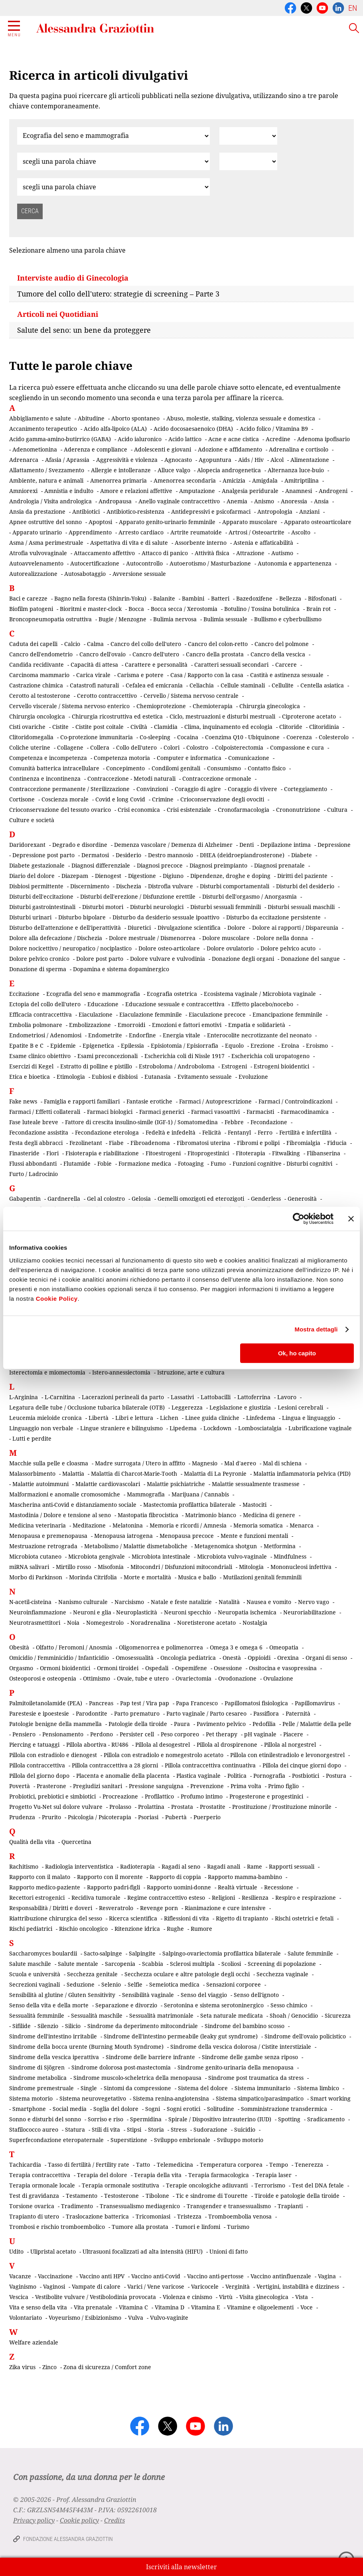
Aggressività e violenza (127, 459)
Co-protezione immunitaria (96, 737)
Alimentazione (309, 459)
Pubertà (176, 1817)
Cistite (60, 726)
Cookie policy (79, 2520)
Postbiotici (305, 1775)
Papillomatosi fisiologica (256, 1703)
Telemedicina (175, 2164)
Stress (179, 2129)
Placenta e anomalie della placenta (123, 1775)
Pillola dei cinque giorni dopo (301, 1765)
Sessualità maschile (96, 2015)
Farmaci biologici (109, 1111)
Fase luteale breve (33, 1122)
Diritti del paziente (302, 876)
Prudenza (22, 1817)
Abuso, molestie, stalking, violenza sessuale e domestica (240, 418)
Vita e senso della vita (38, 2307)
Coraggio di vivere (252, 789)
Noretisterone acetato (206, 1622)
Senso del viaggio (204, 1995)
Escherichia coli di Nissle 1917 (184, 1056)
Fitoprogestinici (208, 1153)
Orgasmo (21, 1668)
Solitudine (220, 2109)
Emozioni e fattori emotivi (186, 1025)
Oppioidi (259, 1657)
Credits (114, 2520)
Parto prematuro (137, 1713)
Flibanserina (323, 1153)
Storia (156, 2129)
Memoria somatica (258, 1525)
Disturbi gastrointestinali (42, 907)
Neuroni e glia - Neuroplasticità (115, 1612)
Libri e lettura (134, 1418)
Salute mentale (78, 1963)
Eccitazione (24, 993)
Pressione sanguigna (156, 1786)
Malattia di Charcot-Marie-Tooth (134, 1473)
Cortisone (22, 799)
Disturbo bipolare (82, 917)
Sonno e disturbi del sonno (45, 2119)
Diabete (301, 855)
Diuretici (139, 927)
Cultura (337, 809)
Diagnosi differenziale (100, 865)
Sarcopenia (120, 1963)
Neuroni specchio (187, 1612)
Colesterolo (334, 737)
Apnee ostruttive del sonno (45, 522)
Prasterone (51, 1786)
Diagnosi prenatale (279, 865)
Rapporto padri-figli (113, 1887)
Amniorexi (23, 491)
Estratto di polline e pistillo (96, 1066)
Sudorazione (210, 2129)
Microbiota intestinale (161, 1556)
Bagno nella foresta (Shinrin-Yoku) (100, 598)
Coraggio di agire (198, 789)
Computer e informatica (189, 758)
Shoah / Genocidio (294, 2015)
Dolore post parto (99, 958)
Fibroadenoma (150, 1143)
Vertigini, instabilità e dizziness (297, 2286)
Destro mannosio (170, 855)
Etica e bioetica (29, 1076)
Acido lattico (184, 439)
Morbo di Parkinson (35, 1577)
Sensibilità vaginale (148, 1995)
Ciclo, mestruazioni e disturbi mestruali (222, 716)
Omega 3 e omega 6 (236, 1647)
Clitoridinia (324, 726)
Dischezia (128, 886)
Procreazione (120, 1796)
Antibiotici (86, 511)
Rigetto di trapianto (242, 1918)
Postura (336, 1775)
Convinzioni (152, 789)
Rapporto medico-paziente (44, 1887)
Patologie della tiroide (138, 1724)
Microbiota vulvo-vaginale (232, 1556)
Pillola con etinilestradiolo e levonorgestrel (287, 1755)
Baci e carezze (28, 598)
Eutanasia (157, 1076)
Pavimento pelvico (221, 1724)
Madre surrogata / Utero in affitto (140, 1463)
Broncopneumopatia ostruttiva (50, 619)
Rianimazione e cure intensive (225, 1908)
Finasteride (24, 1153)
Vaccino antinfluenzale (281, 2276)
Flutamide (77, 1163)
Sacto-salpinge (103, 1953)
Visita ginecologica (263, 2297)
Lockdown (217, 1428)
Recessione (278, 1887)
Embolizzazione (90, 1025)
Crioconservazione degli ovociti (222, 799)
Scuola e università (34, 1974)
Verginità (237, 2286)
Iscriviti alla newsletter (181, 2566)
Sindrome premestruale (41, 2088)
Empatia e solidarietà (256, 1025)
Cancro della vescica (278, 654)
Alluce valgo (174, 470)
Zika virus (22, 2367)
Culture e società (31, 820)
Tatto (143, 2164)
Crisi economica (139, 809)
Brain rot (318, 609)
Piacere (293, 1734)
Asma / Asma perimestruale (46, 542)
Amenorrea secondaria (185, 480)
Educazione (102, 1004)
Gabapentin (25, 1198)
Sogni (152, 2109)
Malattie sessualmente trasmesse (256, 1484)
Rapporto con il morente (110, 1877)
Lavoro (286, 1397)
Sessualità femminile (36, 2015)
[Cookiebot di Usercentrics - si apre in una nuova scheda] (298, 1219)
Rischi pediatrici (30, 1928)
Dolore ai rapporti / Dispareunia (295, 927)
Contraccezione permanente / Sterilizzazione (69, 789)
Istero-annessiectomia (121, 1372)
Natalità (229, 1602)
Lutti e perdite (31, 1438)
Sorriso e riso (105, 2119)
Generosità (302, 1198)
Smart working (330, 2098)
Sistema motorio (31, 2098)
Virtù (226, 2297)
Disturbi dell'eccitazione (41, 896)
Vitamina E (205, 2307)
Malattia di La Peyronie (215, 1473)
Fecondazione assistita (38, 1132)
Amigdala (265, 480)
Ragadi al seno (181, 1866)
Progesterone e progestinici (266, 1796)
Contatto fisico (267, 768)
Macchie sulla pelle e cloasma (48, 1463)
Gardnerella (63, 1198)
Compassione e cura (297, 747)
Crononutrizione (298, 809)
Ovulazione (278, 1678)
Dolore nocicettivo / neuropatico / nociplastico (70, 948)
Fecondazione (269, 1122)
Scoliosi (231, 1963)
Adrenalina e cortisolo (298, 449)
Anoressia (294, 501)
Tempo (278, 2164)
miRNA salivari (29, 1567)
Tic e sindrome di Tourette (212, 2195)
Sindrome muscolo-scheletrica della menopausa (137, 2077)
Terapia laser (274, 2175)
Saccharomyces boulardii (43, 1953)
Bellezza (290, 598)
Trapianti (290, 2206)
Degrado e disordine (79, 844)
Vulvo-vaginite (169, 2317)
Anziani (309, 511)
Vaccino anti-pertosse (215, 2276)
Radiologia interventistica (79, 1866)
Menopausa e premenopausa (48, 1535)
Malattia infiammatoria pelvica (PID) (302, 1473)
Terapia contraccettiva (39, 2175)
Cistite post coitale (99, 726)
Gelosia (141, 1198)
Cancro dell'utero (155, 654)
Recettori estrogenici (37, 1897)
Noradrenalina (150, 1622)
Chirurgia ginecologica (269, 706)
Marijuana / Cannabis (200, 1494)
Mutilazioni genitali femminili (262, 1577)
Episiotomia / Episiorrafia (184, 1045)
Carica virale (93, 675)
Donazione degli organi (243, 958)
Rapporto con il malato (39, 1877)
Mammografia (146, 1494)
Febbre (234, 1122)
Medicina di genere (269, 1515)
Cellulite (283, 685)
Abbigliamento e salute (40, 418)
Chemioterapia (213, 706)
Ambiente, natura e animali (46, 480)
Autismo (282, 553)
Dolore (236, 927)
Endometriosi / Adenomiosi (45, 1035)
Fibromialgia (303, 1143)
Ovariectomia (193, 1678)
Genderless (266, 1198)
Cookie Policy (57, 1298)
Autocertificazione (94, 563)
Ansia (321, 501)
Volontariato (25, 2317)
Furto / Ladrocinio (33, 1174)
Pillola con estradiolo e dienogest (53, 1755)
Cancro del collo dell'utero (145, 644)
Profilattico (159, 1796)
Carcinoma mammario (39, 675)
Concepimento (125, 768)
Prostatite (212, 1806)
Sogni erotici (183, 2109)
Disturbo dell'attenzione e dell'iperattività (65, 927)
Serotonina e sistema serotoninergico (214, 2005)
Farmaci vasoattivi (215, 1111)
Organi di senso (326, 1657)
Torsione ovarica (31, 2206)
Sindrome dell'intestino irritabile (53, 2036)
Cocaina (187, 737)
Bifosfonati (322, 598)
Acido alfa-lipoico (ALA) (115, 428)
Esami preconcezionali (107, 1056)
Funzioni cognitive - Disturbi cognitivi (282, 1163)
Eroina (290, 1045)
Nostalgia (255, 1622)
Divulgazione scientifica (189, 927)
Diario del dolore (32, 876)
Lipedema (183, 1428)
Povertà (19, 1786)
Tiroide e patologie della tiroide (296, 2195)
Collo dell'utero (136, 747)
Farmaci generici (161, 1111)
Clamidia (166, 726)
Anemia (237, 501)
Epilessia (132, 1045)
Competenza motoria (122, 758)
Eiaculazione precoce (217, 1014)
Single (89, 2088)
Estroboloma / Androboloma (177, 1066)
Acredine (278, 439)
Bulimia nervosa (175, 619)
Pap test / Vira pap (144, 1703)
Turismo (238, 2226)
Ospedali (156, 1668)
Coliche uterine (29, 747)
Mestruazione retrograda (43, 1546)
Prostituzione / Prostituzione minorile (281, 1806)
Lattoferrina (253, 1397)
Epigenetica (98, 1045)
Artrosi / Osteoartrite (256, 532)
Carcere (286, 664)
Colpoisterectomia (239, 747)
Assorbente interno (201, 542)
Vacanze (20, 2276)
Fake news (23, 1101)
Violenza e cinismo (187, 2297)
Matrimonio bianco (210, 1515)
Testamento (81, 2195)
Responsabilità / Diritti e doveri (50, 1908)
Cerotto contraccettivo (107, 695)
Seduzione (81, 1984)
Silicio (73, 2026)
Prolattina (151, 1806)
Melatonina (127, 1525)
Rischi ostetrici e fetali (304, 1918)
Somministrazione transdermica (284, 2109)
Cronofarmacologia (243, 809)
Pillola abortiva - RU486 (97, 1744)
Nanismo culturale (83, 1602)
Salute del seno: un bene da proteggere (84, 330)
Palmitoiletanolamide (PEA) (45, 1703)
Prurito (51, 1817)
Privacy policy (34, 2520)
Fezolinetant (85, 1143)
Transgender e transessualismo (229, 2206)
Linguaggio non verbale (41, 1428)
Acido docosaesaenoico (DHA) (193, 428)
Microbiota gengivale (96, 1556)
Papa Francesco (197, 1703)
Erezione (262, 1045)
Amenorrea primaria (118, 480)
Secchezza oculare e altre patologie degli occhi (187, 1974)
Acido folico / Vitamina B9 (274, 428)
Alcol (277, 459)
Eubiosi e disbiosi (115, 1076)
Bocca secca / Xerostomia (184, 609)
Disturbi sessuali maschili (301, 907)
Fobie (104, 1163)
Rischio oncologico (83, 1928)
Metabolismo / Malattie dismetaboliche (135, 1546)
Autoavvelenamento (36, 563)
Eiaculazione (95, 1014)
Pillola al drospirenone (227, 1744)
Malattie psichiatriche (176, 1484)
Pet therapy (221, 1734)
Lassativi (182, 1397)
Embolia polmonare (35, 1025)
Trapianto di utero (34, 2216)
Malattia (73, 1473)
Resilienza (255, 1897)
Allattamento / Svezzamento (46, 470)
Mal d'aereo (240, 1463)
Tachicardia (25, 2164)
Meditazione (89, 1525)
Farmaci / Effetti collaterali (44, 1111)
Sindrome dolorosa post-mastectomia (121, 2067)
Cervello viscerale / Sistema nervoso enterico (69, 706)
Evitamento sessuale (205, 1076)
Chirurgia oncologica (37, 716)
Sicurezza (338, 2015)
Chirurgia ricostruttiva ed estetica (117, 716)
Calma (95, 644)
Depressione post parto (43, 855)
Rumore (201, 1928)
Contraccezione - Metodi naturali (131, 778)
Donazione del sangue (310, 958)
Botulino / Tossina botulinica (262, 609)
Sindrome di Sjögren (37, 2067)
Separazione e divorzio (126, 2005)
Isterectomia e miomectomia (47, 1372)
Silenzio (47, 2026)
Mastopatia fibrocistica (148, 1515)
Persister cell (137, 1734)
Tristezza (189, 2216)
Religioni (223, 1897)
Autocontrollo (144, 563)
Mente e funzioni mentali (254, 1535)
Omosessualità (135, 1657)
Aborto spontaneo (135, 418)
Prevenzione (207, 1786)
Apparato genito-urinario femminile (167, 522)
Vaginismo (22, 2286)
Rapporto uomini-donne (179, 1887)
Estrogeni (234, 1066)
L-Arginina (23, 1397)
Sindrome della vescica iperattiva (54, 2057)
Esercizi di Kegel (31, 1066)
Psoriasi (148, 1817)
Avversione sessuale (139, 573)
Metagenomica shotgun (225, 1546)
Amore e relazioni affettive (136, 491)
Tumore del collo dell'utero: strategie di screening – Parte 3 (118, 293)
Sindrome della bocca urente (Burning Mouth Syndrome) (86, 2046)
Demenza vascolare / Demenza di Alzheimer (173, 844)
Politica (237, 1775)
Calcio (72, 644)
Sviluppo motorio (240, 2140)
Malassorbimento (32, 1473)
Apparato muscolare (249, 522)
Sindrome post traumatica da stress (256, 2077)
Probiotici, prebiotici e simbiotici (52, 1796)
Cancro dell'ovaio (102, 654)
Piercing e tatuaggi (34, 1744)
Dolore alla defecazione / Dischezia (55, 938)
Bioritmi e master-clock (91, 609)
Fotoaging (191, 1163)
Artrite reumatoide (196, 532)
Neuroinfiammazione (37, 1612)
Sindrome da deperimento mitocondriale (142, 2026)
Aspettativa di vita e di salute (129, 542)
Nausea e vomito (269, 1602)
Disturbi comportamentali (234, 886)
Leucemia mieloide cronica (45, 1418)
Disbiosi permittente (36, 886)
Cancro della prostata (215, 654)
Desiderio (128, 855)
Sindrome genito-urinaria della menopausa (236, 2067)
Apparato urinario (37, 532)
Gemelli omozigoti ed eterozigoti (201, 1198)
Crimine (163, 799)
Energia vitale (181, 1035)
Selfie (135, 1984)
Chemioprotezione (161, 706)
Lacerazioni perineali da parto (123, 1397)
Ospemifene (191, 1668)
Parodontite (91, 1713)
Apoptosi (100, 522)
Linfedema (260, 1418)
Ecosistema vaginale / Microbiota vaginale (260, 993)
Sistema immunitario (262, 2088)
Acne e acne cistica (233, 439)
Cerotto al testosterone (39, 695)
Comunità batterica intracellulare (54, 768)
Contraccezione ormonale (216, 778)
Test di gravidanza (34, 2195)
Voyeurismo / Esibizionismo (85, 2317)
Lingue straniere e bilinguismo (121, 1428)
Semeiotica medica (174, 1984)
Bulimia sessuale (225, 619)
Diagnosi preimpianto (218, 865)
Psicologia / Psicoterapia (99, 1817)
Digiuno (173, 876)
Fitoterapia (250, 1153)
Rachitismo (23, 1866)
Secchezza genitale (92, 1974)
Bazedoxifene (254, 598)
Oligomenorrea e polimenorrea (161, 1647)
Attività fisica (212, 553)
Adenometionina (34, 449)
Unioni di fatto (228, 2251)
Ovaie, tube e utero (143, 1678)
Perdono (101, 1734)
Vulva (135, 2317)
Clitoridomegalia (31, 737)
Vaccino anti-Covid (155, 2276)
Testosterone (121, 2195)
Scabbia (152, 1963)
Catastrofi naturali (94, 685)
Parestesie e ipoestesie (39, 1713)
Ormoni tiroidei (117, 1668)
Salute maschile (30, 1963)
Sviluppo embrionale (182, 2140)
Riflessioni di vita (186, 1918)
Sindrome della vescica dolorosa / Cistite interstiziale (240, 2046)
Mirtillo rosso (73, 1567)
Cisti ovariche (27, 726)
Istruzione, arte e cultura (191, 1372)
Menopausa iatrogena (123, 1535)
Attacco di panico (165, 553)
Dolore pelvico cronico (39, 958)
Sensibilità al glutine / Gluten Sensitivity (62, 1995)
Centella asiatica (322, 685)
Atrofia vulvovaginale (38, 553)
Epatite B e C (26, 1045)
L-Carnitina (60, 1397)
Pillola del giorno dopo (39, 1775)
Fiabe (116, 1143)
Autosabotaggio (85, 573)
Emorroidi (131, 1025)
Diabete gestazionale (37, 865)
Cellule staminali (243, 685)
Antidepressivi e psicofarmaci (211, 511)
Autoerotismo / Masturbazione (210, 563)
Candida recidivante (36, 664)
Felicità (211, 1132)
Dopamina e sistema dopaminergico (121, 969)
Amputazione (197, 491)
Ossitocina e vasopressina (283, 1668)
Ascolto (300, 532)
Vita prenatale (93, 2307)
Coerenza (299, 737)
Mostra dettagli (315, 1329)
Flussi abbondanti (33, 1163)
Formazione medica (144, 1163)
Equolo (234, 1045)
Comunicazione (248, 758)
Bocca (136, 609)
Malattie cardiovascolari (107, 1484)
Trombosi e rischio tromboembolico (57, 2226)
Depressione (334, 844)
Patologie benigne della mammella (55, 1724)
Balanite (164, 598)
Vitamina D (169, 2307)
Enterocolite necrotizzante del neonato (259, 1035)
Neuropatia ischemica (247, 1612)
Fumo (218, 1163)
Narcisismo (129, 1602)
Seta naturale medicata (231, 2015)
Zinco (49, 2367)
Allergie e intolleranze (121, 470)
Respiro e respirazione (305, 1897)
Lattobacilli (216, 1397)
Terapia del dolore (102, 2175)
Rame (254, 1866)
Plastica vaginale (198, 1775)
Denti (246, 844)
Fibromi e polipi (258, 1143)
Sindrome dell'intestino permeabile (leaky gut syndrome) (181, 2036)
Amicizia (234, 480)
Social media (70, 2109)
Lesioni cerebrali (300, 1407)
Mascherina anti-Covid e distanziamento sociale (72, 1504)
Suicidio (244, 2129)
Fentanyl (239, 1132)
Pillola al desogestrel (162, 1744)
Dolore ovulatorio (230, 948)
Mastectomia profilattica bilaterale (189, 1504)
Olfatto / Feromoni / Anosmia (74, 1647)
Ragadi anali (223, 1866)
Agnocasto (178, 459)
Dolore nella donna (282, 938)
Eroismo (317, 1045)
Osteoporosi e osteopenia (42, 1678)
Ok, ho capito (297, 1353)
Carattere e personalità (156, 664)
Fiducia (337, 1143)
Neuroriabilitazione (309, 1612)
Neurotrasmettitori (34, 1622)
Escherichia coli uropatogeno (270, 1056)
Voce (306, 2307)
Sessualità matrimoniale (161, 2015)
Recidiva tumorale (95, 1897)
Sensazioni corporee (233, 1984)
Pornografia (269, 1775)
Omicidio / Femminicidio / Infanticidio (59, 1657)
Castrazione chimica (36, 685)
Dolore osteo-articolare (169, 948)
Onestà (232, 1657)
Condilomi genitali (176, 768)
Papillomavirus (315, 1703)
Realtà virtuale (237, 1887)
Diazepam (74, 876)
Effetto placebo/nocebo (262, 1004)
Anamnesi (298, 491)
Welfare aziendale (33, 2342)
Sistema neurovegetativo (92, 2098)
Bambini (193, 598)
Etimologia (71, 1076)
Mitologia (251, 1567)
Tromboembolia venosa (240, 2216)
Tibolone (157, 2195)
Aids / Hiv (251, 459)
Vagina (327, 2276)
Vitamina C (133, 2307)
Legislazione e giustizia (240, 1407)
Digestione (142, 876)
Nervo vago (313, 1602)
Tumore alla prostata (140, 2226)
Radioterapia (137, 1866)
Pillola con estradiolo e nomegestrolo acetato (163, 1755)
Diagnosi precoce (160, 865)
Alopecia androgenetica (229, 470)
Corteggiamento (305, 789)
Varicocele (205, 2286)
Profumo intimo (202, 1796)
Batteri (220, 598)
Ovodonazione (237, 1678)
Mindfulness (290, 1556)
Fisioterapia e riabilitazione (102, 1153)
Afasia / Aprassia (67, 459)
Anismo (264, 501)
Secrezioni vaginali (34, 1984)
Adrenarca (23, 459)
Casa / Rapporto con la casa (206, 675)
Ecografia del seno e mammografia (93, 993)
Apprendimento (90, 532)
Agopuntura (215, 459)
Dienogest (108, 876)
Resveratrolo (116, 1908)
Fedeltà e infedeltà (170, 1132)
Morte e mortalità (147, 1577)
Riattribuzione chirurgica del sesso (55, 1918)
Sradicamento (326, 2119)
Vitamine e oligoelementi (260, 2307)
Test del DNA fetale (318, 2185)
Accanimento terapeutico (43, 428)
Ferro (265, 1132)
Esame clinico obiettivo (40, 1056)
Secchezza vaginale (282, 1974)
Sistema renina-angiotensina (171, 2098)
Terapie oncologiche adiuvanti (207, 2185)
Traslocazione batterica (97, 2216)
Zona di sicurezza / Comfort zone (107, 2367)
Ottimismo (96, 1678)
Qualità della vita (32, 1842)
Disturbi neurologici (156, 907)
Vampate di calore (96, 2286)
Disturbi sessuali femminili (225, 907)
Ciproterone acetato (309, 716)
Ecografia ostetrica (172, 993)
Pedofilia (264, 1724)
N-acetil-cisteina (30, 1602)
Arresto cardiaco (141, 532)
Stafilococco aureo (33, 2129)
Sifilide (21, 2026)
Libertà (99, 1418)
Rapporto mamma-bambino (245, 1877)
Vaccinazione (55, 2276)
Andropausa (115, 501)
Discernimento (89, 886)
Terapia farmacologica (218, 2175)
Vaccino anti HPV (101, 2276)
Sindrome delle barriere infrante (150, 2057)
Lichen (169, 1418)
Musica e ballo (197, 1577)
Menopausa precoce (187, 1535)
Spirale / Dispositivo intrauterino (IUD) (219, 2119)
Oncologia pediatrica (188, 1657)
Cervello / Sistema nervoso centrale (191, 695)
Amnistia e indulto (68, 491)
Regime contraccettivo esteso (166, 1897)
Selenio (111, 1984)
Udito (16, 2251)
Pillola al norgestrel (290, 1744)
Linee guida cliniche (212, 1418)
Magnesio (204, 1463)
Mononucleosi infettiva (300, 1567)
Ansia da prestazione (37, 511)
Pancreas (101, 1703)
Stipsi (134, 2129)
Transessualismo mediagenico (140, 2206)
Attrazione (250, 553)
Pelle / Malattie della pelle (316, 1724)
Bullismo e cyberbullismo (288, 619)
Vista (301, 2297)
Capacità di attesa (94, 664)
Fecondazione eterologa (107, 1132)
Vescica (18, 2297)
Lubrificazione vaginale (320, 1428)
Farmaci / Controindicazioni (295, 1101)
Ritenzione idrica (137, 1928)
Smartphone (29, 2109)
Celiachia (201, 685)
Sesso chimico (288, 2005)
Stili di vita (106, 2129)
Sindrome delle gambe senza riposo (250, 2057)
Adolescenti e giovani (162, 449)
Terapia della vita (158, 2175)
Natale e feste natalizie (181, 1602)
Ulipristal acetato (53, 2251)
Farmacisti (260, 1111)
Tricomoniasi (153, 2216)
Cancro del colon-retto (218, 644)
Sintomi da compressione (137, 2088)
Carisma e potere (140, 675)
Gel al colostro (106, 1198)
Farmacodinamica (305, 1111)
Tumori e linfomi (197, 2226)
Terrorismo (269, 2185)
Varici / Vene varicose (155, 2286)
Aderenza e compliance (95, 449)
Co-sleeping (155, 737)
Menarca (302, 1525)
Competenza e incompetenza (48, 758)
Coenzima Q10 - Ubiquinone (242, 737)
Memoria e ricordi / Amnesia (188, 1525)
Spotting (289, 2119)
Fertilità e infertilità (305, 1132)
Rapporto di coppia (175, 1877)
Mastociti (254, 1504)
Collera (99, 747)
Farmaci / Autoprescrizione (215, 1101)
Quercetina (76, 1842)
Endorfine (142, 1035)
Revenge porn (159, 1908)
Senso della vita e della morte (49, 2005)
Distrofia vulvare (170, 886)
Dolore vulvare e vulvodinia (167, 958)
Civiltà (138, 726)
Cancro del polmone (281, 644)
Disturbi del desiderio (305, 886)
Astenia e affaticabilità (263, 542)
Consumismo (224, 768)
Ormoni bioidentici (65, 1668)
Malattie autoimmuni (40, 1484)
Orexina (288, 1657)
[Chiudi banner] (351, 1218)
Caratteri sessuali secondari (231, 664)
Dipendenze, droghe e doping (230, 876)
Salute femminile (310, 1953)
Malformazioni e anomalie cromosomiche (64, 1494)
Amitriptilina (301, 480)
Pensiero (24, 1734)
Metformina (280, 1546)
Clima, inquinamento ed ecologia (228, 726)
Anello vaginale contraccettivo (179, 501)
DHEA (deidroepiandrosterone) (242, 855)
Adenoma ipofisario (323, 439)
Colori (172, 747)
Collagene (70, 747)
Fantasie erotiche (149, 1101)
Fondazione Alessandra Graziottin (68, 2539)
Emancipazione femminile (287, 1014)
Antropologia (274, 511)
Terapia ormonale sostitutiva (120, 2185)
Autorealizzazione (33, 573)
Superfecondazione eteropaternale (56, 2140)
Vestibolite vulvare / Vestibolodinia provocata (95, 2297)
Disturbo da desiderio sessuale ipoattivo (165, 917)
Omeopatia (283, 1647)
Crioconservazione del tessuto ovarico (60, 809)
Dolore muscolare (226, 938)
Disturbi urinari (30, 917)
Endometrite (105, 1035)
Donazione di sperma (37, 969)
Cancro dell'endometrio (41, 654)
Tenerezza (309, 2164)
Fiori (52, 1153)
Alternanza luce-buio (296, 470)
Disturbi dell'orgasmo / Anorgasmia (249, 896)
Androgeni (333, 491)
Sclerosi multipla (192, 1963)
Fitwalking (286, 1153)
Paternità (298, 1713)
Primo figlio (283, 1786)
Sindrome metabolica (38, 2077)
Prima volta (246, 1786)
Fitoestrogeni (163, 1153)
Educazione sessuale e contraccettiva (175, 1004)
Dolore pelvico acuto (288, 948)
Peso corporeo (180, 1734)
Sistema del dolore (203, 2088)
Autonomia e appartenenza (294, 563)
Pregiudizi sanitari (97, 1786)
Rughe (175, 1928)
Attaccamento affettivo (104, 553)
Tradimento (77, 2206)
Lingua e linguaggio (308, 1418)
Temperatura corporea (231, 2164)
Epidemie (63, 1045)
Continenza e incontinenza (45, 778)
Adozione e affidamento (230, 449)
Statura (75, 2129)
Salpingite (142, 1953)
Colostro (197, 747)
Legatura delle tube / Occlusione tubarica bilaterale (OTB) (87, 1407)
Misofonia (111, 1567)
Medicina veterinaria (37, 1525)
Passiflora (266, 1713)
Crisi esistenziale (189, 809)
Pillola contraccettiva (37, 1765)
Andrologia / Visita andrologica (50, 501)
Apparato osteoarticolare (317, 522)
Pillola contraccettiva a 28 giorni (115, 1765)
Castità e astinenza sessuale (287, 675)
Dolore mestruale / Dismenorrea (152, 938)
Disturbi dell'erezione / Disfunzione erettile (137, 896)
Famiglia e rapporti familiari (82, 1101)
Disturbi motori (102, 907)
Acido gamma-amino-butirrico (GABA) (60, 439)
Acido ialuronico (140, 439)
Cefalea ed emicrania (154, 685)
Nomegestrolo (105, 1622)
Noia (73, 1622)
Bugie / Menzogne (122, 619)
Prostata (182, 1806)
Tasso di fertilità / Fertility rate (88, 2164)
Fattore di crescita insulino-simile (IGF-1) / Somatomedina (141, 1122)
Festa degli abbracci (36, 1143)
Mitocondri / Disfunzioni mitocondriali (181, 1567)
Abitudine (91, 418)
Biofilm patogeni (31, 609)
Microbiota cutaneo (35, 1556)
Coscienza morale (65, 799)
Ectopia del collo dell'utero (45, 1004)
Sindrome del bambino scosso (244, 2026)
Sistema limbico (318, 2088)
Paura (182, 1724)
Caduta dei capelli (33, 644)
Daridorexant (27, 844)
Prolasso (120, 1806)
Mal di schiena (282, 1463)
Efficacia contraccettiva (40, 1014)
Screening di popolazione (282, 1963)
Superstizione (128, 2140)
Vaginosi (54, 2286)
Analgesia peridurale (250, 491)
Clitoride (290, 726)
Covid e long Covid (120, 799)
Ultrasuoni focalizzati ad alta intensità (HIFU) (143, 2251)
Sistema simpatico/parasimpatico (260, 2098)
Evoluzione (253, 1076)
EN (352, 8)
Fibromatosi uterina (203, 1143)
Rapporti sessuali (291, 1866)
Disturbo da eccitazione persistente (273, 917)
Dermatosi (95, 855)
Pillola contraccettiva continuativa (210, 1765)
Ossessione (228, 1668)
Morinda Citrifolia (93, 1577)
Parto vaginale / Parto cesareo (206, 1713)
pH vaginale (260, 1734)
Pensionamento (62, 1734)
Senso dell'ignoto (256, 1995)
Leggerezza (187, 1407)
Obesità (19, 1647)
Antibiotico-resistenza (135, 511)
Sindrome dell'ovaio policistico (305, 2036)
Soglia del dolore (115, 2109)
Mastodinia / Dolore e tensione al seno (60, 1515)
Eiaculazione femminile (150, 1014)
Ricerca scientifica (133, 1918)
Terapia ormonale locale (42, 2185)
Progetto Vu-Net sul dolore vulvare (56, 1806)
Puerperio (207, 1817)
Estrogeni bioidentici (281, 1066)
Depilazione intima (285, 844)
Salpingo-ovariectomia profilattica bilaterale (221, 1953)
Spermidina (146, 2119)
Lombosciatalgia (260, 1428)
